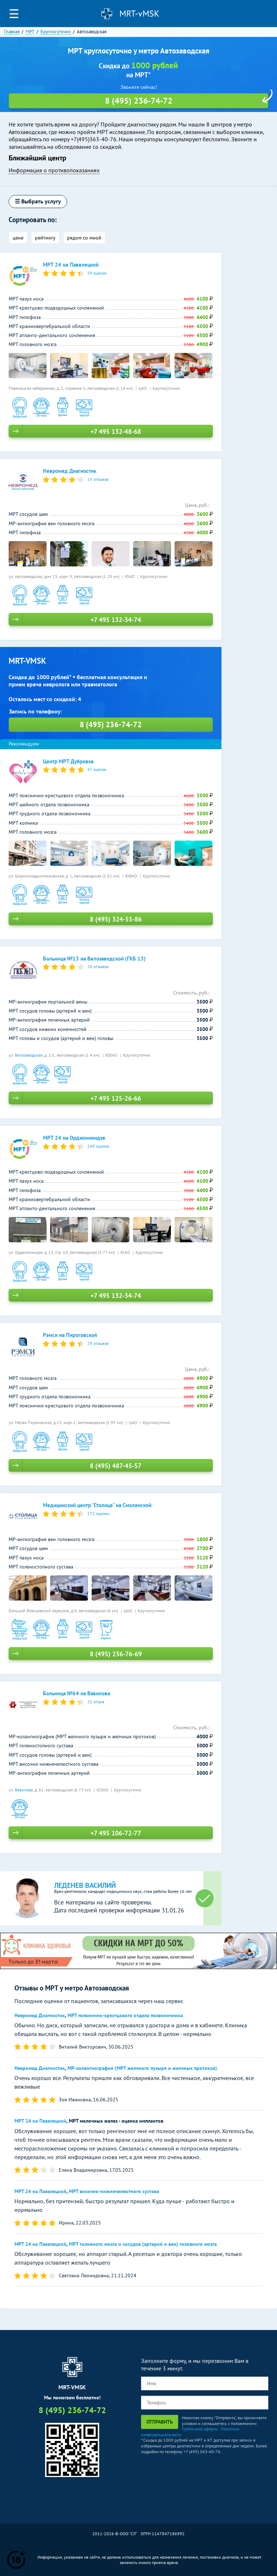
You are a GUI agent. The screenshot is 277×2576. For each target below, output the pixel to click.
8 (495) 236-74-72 (264, 13)
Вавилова (24, 1789)
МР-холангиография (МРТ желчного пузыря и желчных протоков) (142, 2068)
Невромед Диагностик (39, 2015)
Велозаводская (29, 1055)
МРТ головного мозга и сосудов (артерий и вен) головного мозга (143, 2244)
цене (18, 237)
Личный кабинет (249, 13)
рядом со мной (84, 237)
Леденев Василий (85, 1885)
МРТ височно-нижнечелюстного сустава (114, 2191)
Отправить (159, 2421)
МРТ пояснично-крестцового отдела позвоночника (125, 2015)
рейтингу (45, 237)
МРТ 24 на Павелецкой (40, 2121)
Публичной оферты (200, 2429)
